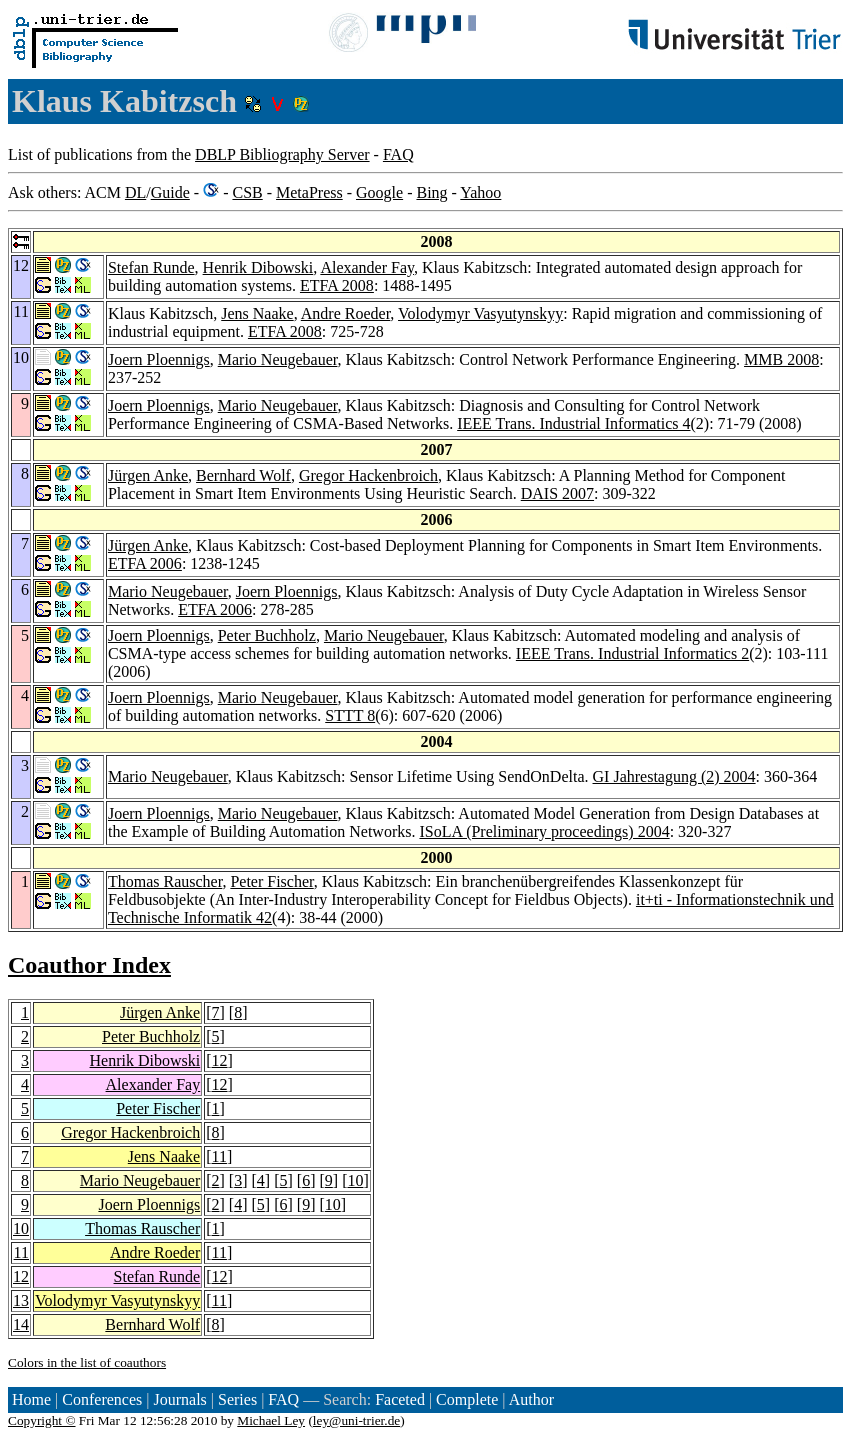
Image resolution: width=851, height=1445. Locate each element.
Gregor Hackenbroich (368, 475)
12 (220, 1060)
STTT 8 (350, 715)
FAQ (398, 154)
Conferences (102, 1399)
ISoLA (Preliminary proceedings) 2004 (544, 831)
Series (237, 1399)
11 (219, 1156)
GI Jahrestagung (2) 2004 (674, 776)
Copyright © (42, 1420)
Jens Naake (257, 313)
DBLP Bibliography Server (282, 154)
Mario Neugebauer (278, 359)
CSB (247, 192)
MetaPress (309, 192)
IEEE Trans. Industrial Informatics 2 (632, 653)
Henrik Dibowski (258, 267)
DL (135, 192)
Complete (467, 1399)
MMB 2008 (781, 359)
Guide (170, 192)
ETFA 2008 (337, 285)
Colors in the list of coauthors (87, 1362)
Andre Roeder (346, 313)
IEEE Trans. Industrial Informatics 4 (573, 423)
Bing (431, 192)
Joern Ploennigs (159, 359)
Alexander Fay (367, 267)
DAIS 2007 (557, 493)
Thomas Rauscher (165, 881)
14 (21, 1324)
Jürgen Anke (148, 475)
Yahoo (480, 192)
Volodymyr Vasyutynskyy (480, 313)
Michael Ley (271, 1420)
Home (31, 1399)
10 (355, 1180)
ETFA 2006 (145, 563)
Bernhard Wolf (243, 475)
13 (21, 1300)
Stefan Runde (151, 267)
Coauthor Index (89, 965)
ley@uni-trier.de (356, 1420)
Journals (179, 1399)
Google (379, 192)
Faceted (400, 1399)
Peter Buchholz (267, 635)
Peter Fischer (271, 881)
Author (531, 1399)
